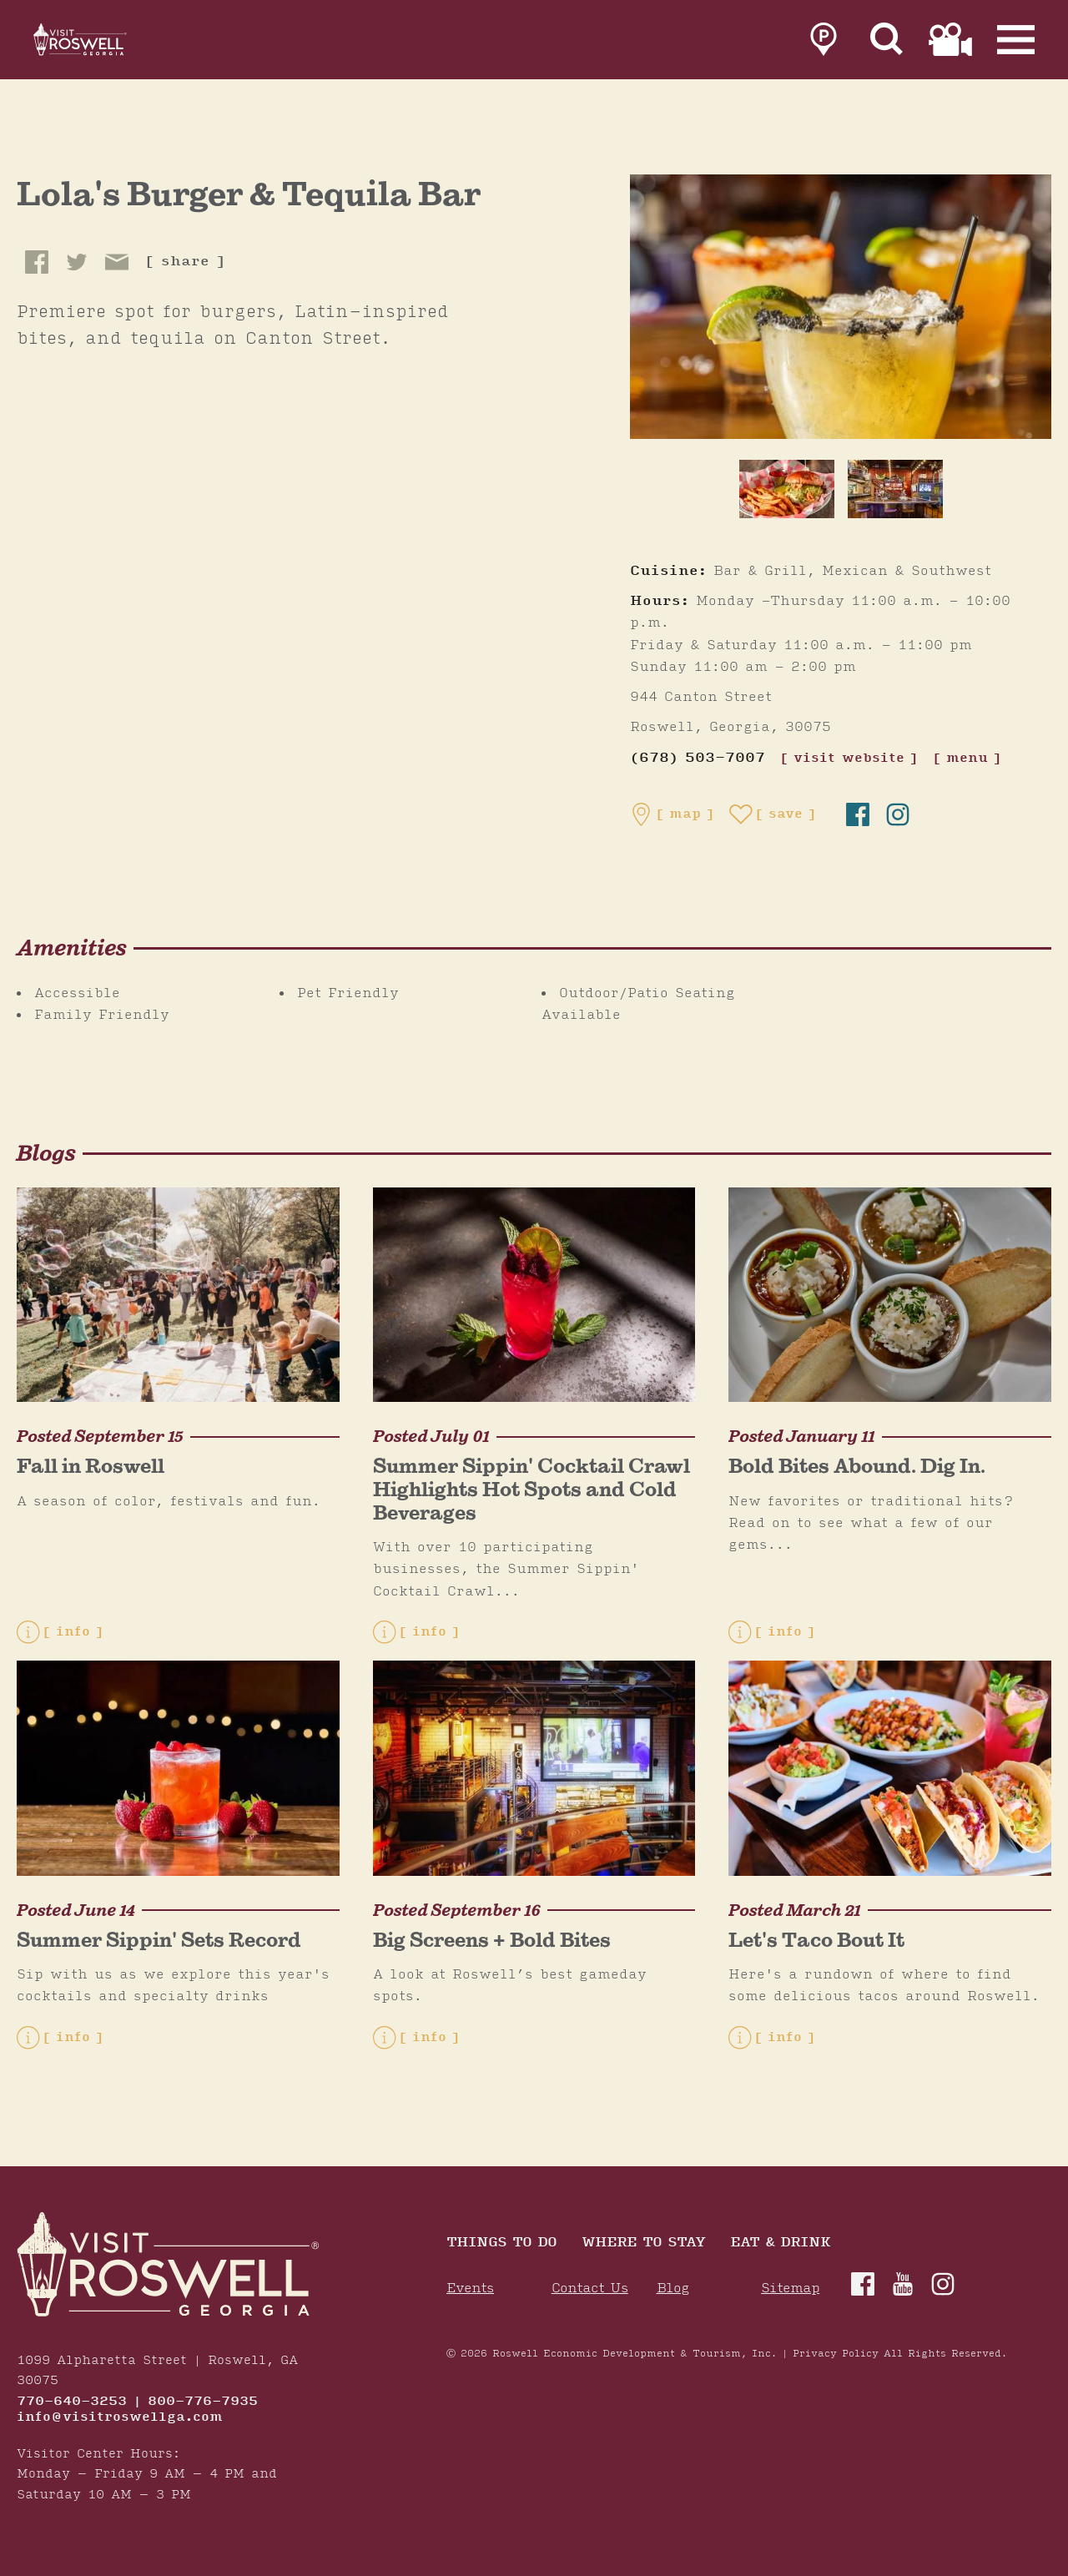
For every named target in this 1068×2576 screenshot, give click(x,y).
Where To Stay (643, 2243)
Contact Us (590, 2288)
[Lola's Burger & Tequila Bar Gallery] (840, 306)
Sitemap (790, 2288)
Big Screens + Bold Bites (492, 1939)
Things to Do (501, 2243)
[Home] (100, 43)
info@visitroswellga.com (120, 2417)
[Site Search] (887, 43)
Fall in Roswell (90, 1465)
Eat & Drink (780, 2243)
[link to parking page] (823, 43)
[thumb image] (787, 489)
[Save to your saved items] (772, 814)
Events (470, 2288)
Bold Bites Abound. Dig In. (856, 1465)
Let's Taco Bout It (816, 1939)
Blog (673, 2288)
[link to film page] (950, 43)
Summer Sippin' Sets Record (159, 1939)
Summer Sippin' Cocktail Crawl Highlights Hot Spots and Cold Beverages (531, 1488)
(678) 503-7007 (697, 758)
